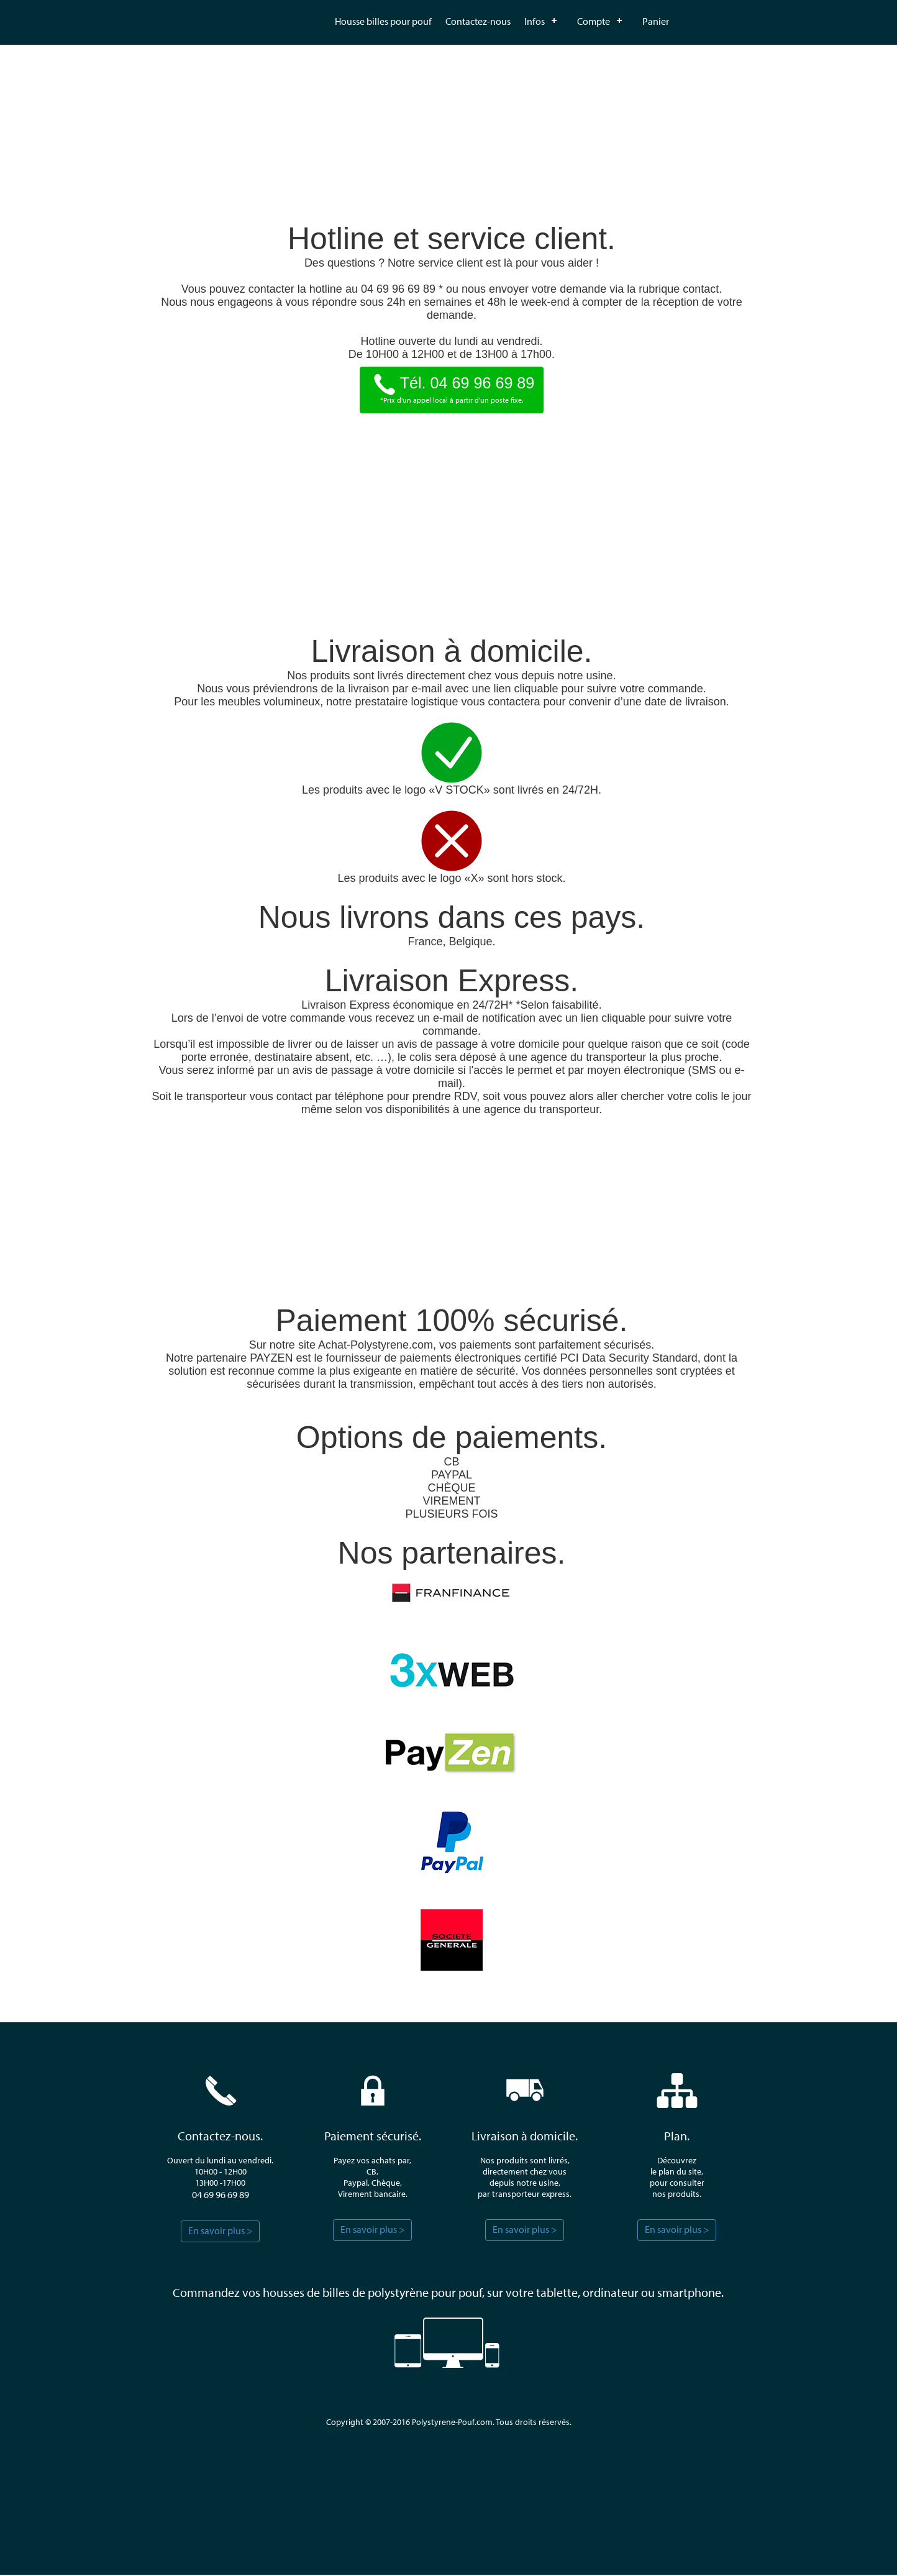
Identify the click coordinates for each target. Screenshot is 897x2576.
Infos (534, 21)
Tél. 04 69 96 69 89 (452, 385)
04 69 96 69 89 (220, 2195)
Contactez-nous (478, 21)
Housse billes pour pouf (383, 21)
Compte (593, 21)
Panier (655, 21)
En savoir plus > (220, 2231)
